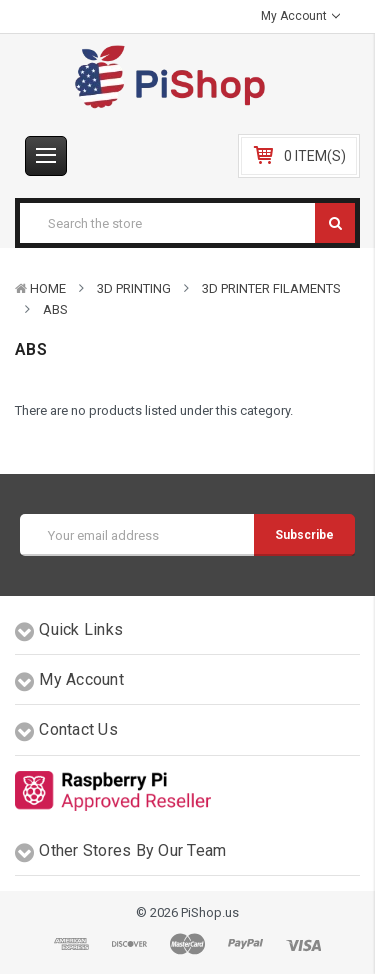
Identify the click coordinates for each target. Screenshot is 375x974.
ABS (55, 309)
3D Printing (134, 288)
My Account (300, 16)
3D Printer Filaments (271, 288)
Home (48, 288)
